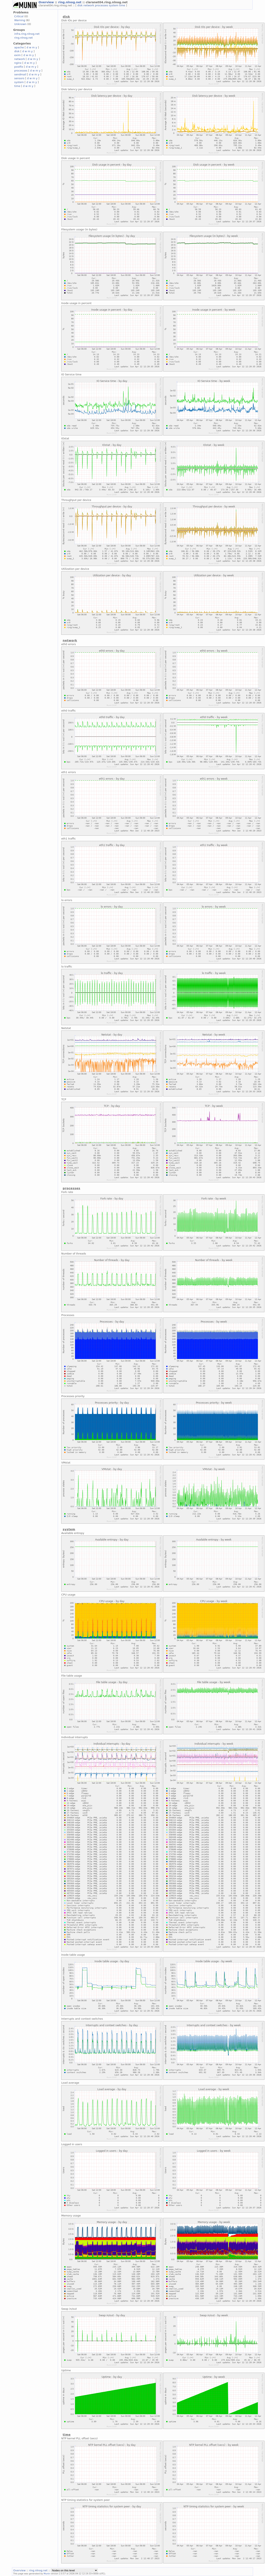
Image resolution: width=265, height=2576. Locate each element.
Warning (19, 20)
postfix (18, 66)
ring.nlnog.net (70, 2)
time (122, 5)
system (114, 5)
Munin (47, 2573)
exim (17, 55)
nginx (17, 62)
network (89, 5)
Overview (47, 2)
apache (19, 47)
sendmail (20, 74)
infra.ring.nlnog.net (27, 33)
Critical (18, 16)
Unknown (20, 24)
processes (102, 5)
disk (80, 5)
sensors (19, 78)
